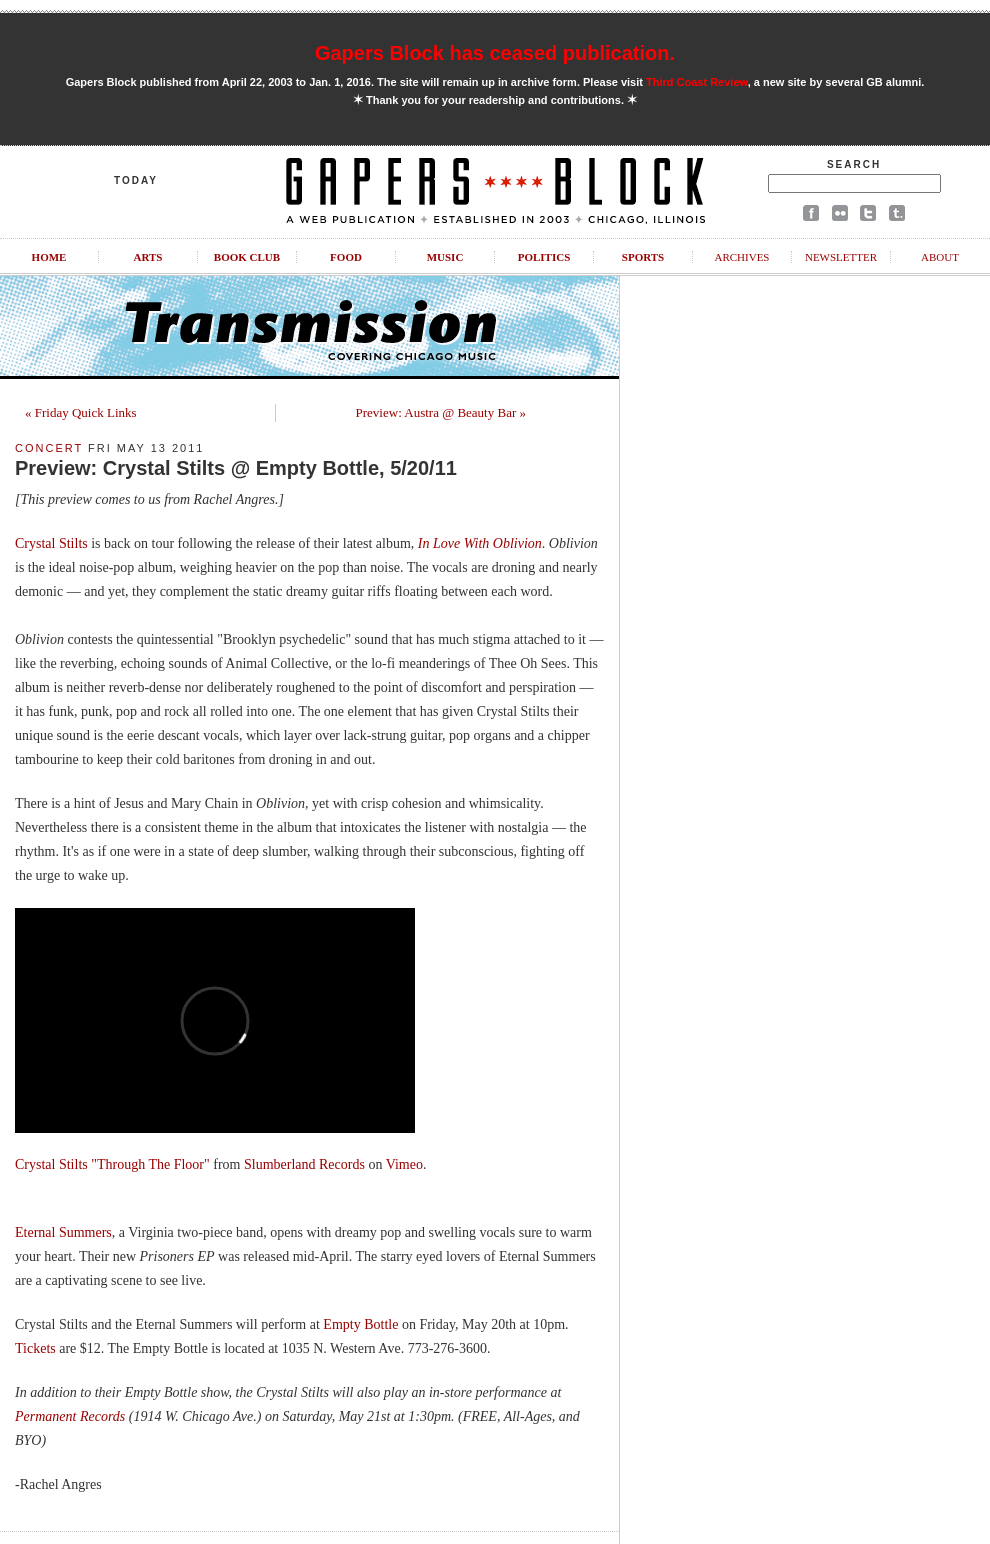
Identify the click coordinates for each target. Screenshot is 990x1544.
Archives (741, 257)
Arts (148, 257)
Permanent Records (70, 1416)
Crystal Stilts (51, 543)
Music (445, 257)
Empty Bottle (360, 1324)
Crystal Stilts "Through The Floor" (112, 1164)
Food (346, 257)
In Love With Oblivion (480, 543)
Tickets (35, 1348)
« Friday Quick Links (81, 412)
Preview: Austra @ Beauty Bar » (441, 412)
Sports (643, 257)
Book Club (247, 257)
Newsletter (841, 257)
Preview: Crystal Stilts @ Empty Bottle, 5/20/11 (236, 468)
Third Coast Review (697, 82)
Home (49, 257)
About (940, 257)
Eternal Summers (63, 1232)
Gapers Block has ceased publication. (495, 53)
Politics (544, 257)
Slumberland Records (304, 1164)
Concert (49, 448)
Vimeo (404, 1164)
